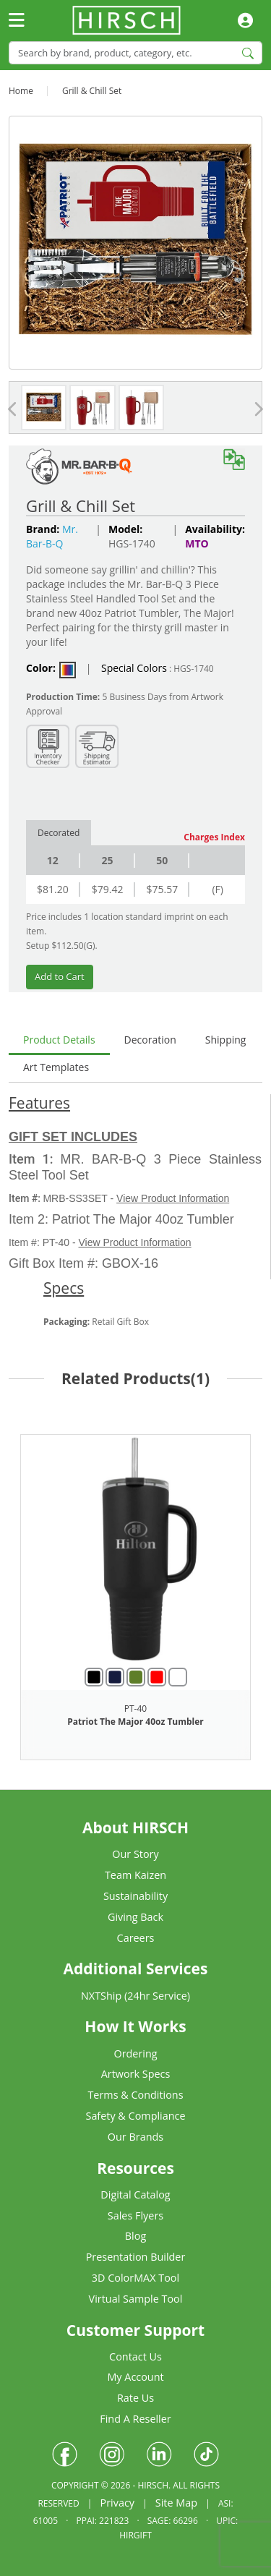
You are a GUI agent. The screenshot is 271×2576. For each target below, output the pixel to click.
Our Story (135, 1854)
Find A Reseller (135, 2419)
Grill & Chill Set (91, 91)
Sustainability (135, 1896)
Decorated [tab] (58, 833)
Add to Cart (60, 976)
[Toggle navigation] (17, 21)
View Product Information (172, 1198)
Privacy (117, 2502)
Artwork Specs (136, 2074)
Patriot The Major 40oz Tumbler (135, 1721)
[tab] (59, 1041)
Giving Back (135, 1917)
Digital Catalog (135, 2194)
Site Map (176, 2502)
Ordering (135, 2053)
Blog (135, 2236)
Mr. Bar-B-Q (52, 536)
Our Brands (135, 2137)
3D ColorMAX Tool (135, 2278)
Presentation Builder (136, 2257)
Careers (136, 1938)
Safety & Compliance (135, 2116)
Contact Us (135, 2356)
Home (21, 91)
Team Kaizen (135, 1875)
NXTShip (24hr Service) (135, 1996)
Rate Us (135, 2398)
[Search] (135, 52)
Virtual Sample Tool (136, 2299)
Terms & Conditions (135, 2095)
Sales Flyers (135, 2215)
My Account (135, 2377)
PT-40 (135, 1708)
